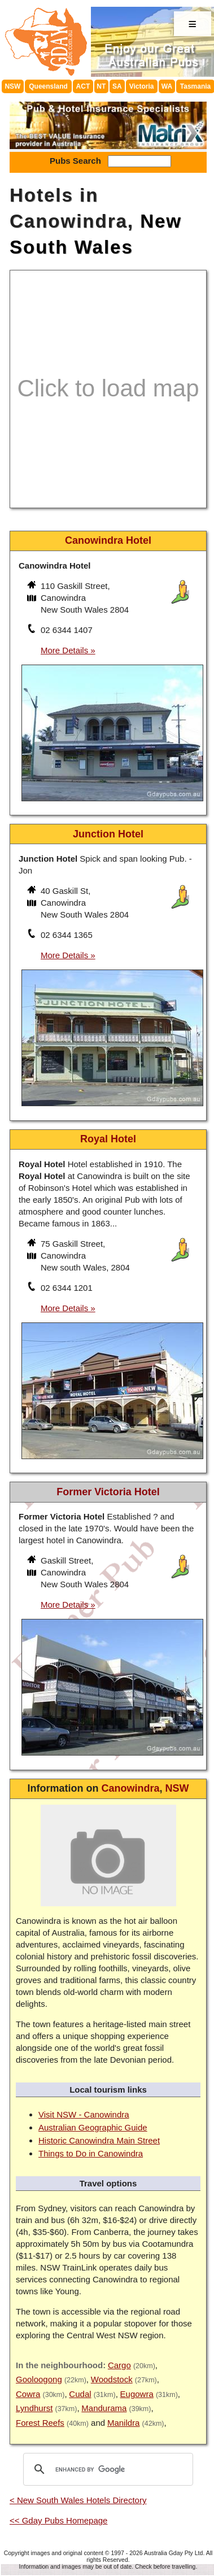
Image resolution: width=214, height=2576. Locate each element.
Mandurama (103, 2408)
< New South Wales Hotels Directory (78, 2500)
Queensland (48, 86)
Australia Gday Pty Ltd (173, 2552)
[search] (106, 2469)
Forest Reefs (40, 2422)
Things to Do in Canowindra (90, 2153)
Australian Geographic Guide (92, 2127)
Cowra (28, 2394)
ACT (83, 86)
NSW (12, 86)
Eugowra (137, 2394)
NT (101, 86)
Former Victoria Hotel (108, 1491)
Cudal (80, 2394)
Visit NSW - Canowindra (83, 2114)
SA (117, 86)
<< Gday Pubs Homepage (58, 2520)
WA (166, 86)
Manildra (123, 2422)
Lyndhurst (34, 2408)
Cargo (119, 2365)
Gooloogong (39, 2379)
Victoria (141, 86)
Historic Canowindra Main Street (99, 2140)
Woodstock (112, 2379)
